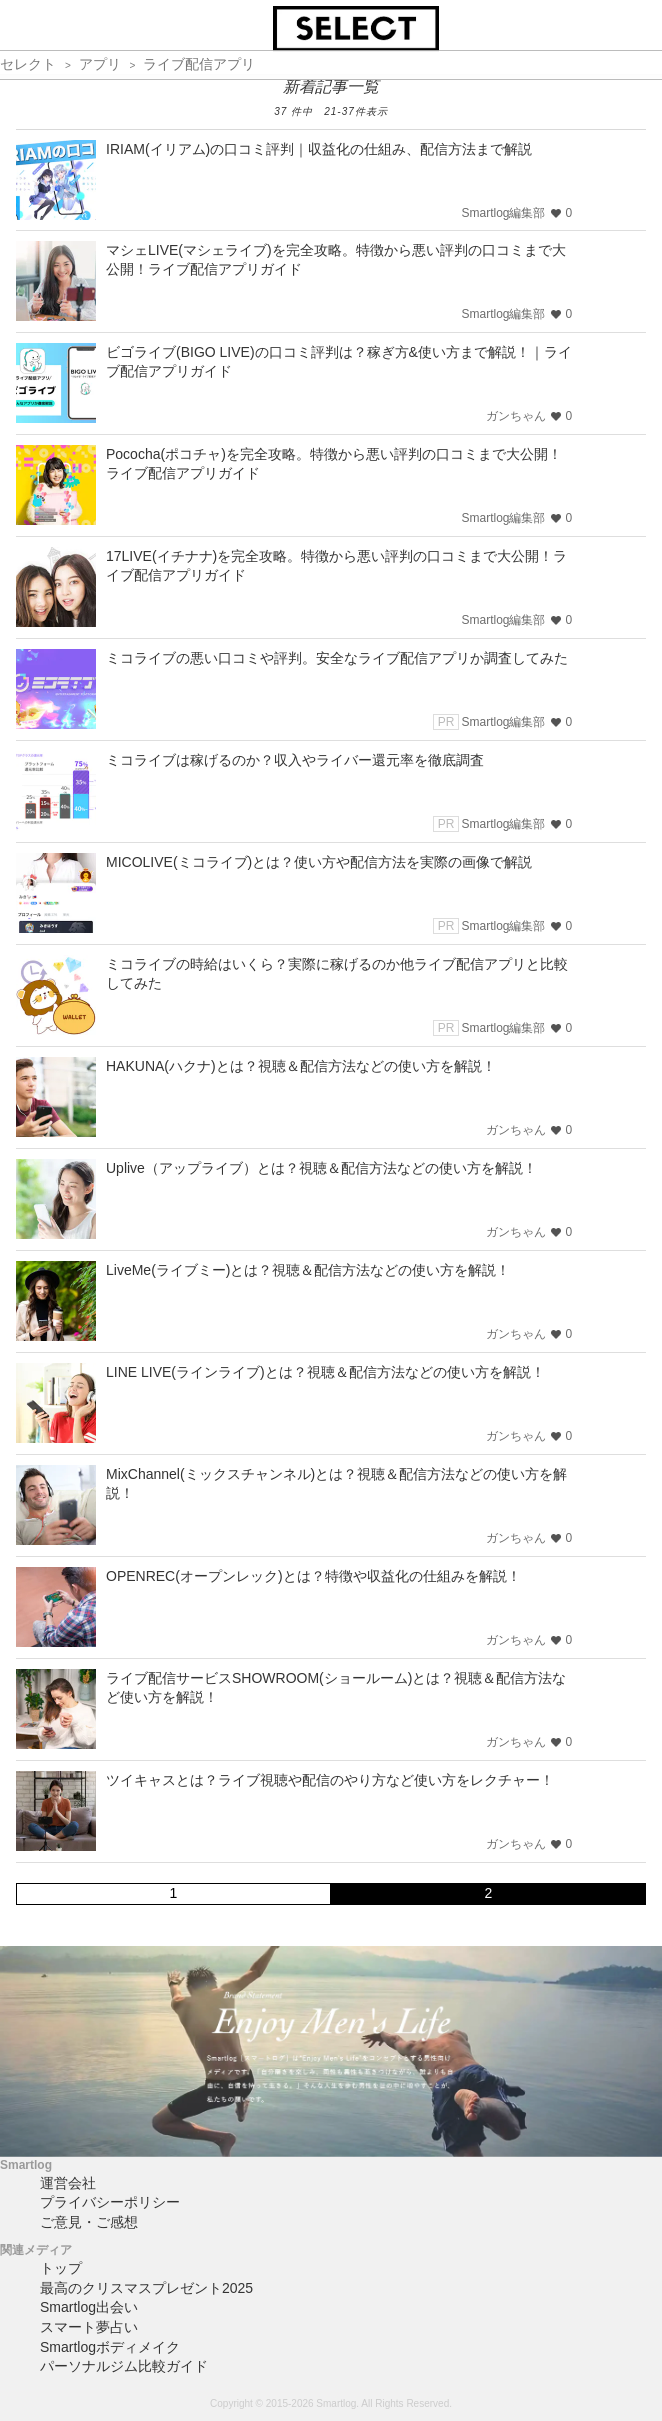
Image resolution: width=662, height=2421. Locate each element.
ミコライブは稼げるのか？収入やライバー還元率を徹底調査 (295, 760)
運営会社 (68, 2183)
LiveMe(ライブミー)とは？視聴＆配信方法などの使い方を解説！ (308, 1270)
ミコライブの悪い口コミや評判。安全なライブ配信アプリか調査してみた (337, 658)
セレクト (28, 64)
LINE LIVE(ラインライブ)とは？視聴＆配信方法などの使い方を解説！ (325, 1372)
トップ (61, 2268)
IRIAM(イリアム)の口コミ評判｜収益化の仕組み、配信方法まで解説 (319, 149)
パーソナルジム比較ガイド (124, 2366)
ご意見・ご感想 (89, 2222)
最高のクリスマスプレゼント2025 (146, 2288)
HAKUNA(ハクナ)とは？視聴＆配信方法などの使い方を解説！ (301, 1066)
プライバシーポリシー (110, 2202)
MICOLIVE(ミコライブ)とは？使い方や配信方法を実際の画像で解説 (319, 862)
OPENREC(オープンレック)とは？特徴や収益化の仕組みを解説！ (313, 1576)
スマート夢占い (89, 2327)
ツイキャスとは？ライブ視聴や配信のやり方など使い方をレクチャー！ (330, 1780)
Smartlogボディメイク (110, 2347)
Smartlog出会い (89, 2307)
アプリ (100, 64)
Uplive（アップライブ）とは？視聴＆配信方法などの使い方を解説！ (321, 1168)
